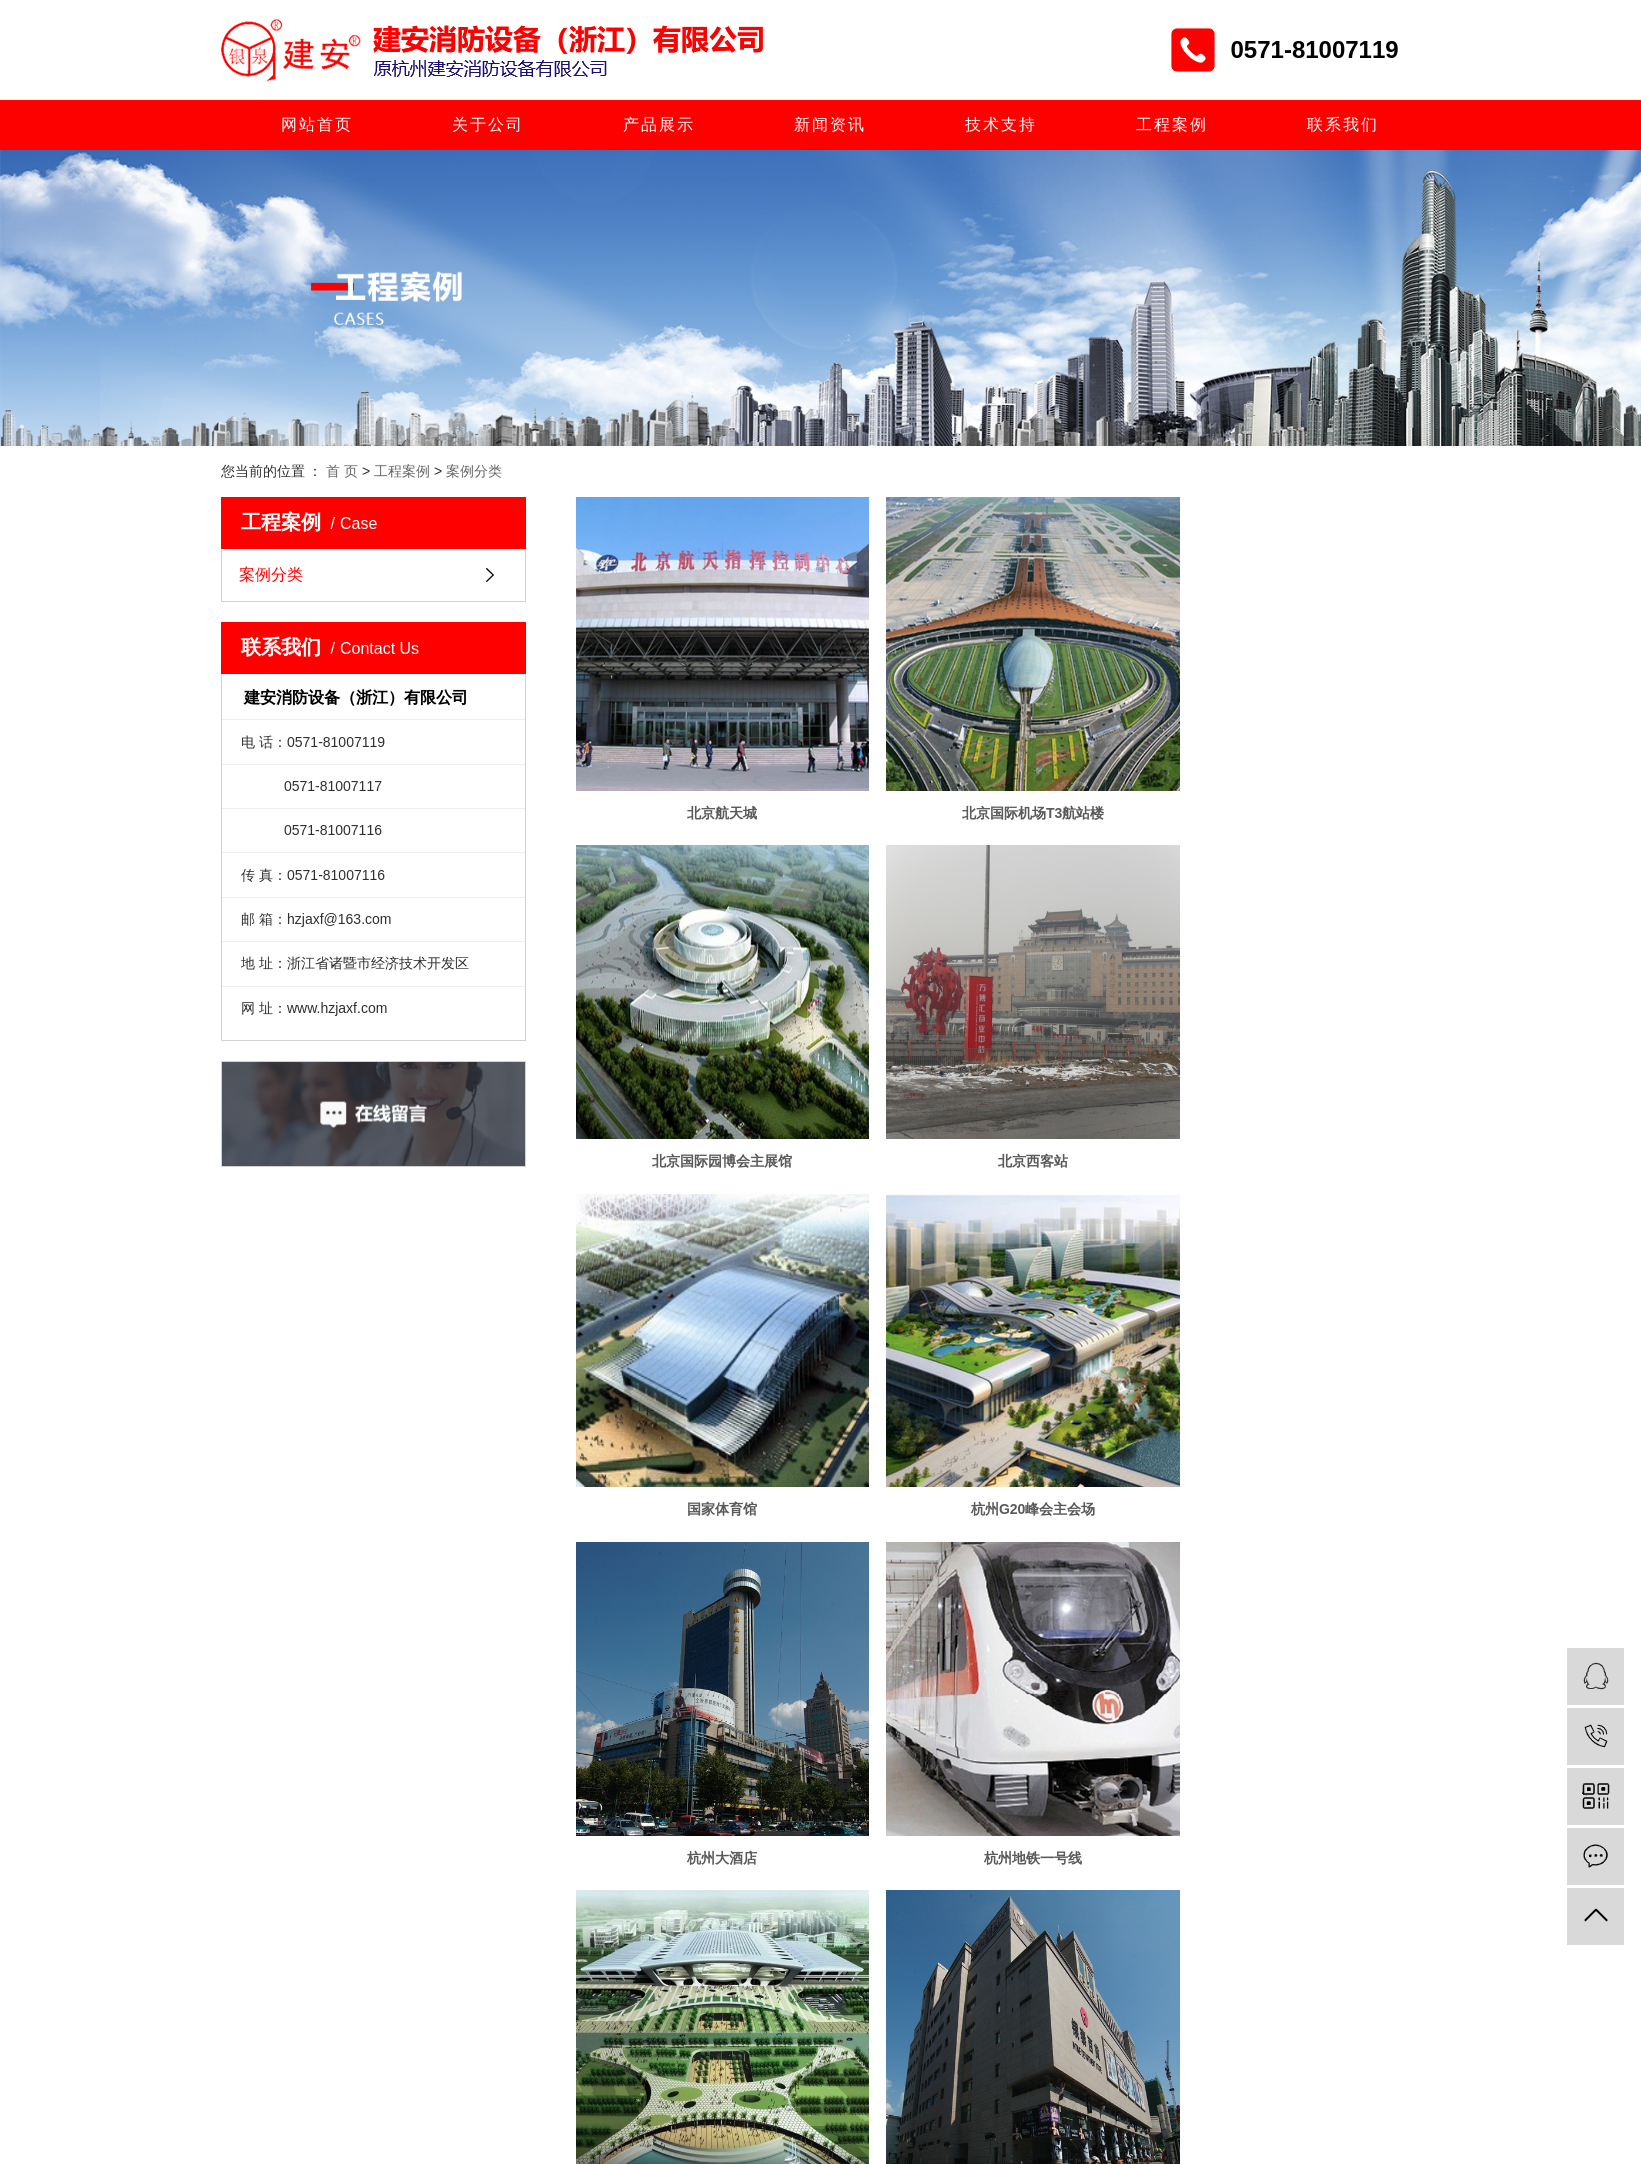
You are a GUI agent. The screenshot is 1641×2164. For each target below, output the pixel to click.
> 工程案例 (612, 2121)
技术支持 (1001, 124)
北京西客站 (711, 1114)
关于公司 (488, 124)
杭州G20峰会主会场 (1285, 1114)
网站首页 (317, 124)
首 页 (342, 471)
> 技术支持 (612, 2080)
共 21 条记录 (829, 1830)
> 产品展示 (612, 2040)
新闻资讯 (830, 124)
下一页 (1045, 1830)
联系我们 (1343, 124)
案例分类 (474, 471)
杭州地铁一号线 (998, 1439)
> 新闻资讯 (727, 2040)
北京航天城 (711, 789)
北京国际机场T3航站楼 (998, 789)
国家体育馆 (998, 1114)
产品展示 (659, 124)
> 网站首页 (612, 2000)
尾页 (1108, 1830)
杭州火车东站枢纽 (1285, 1439)
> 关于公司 (727, 2000)
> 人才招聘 (727, 2080)
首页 (911, 1830)
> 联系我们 (727, 2121)
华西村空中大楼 (998, 1764)
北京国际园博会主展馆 (1285, 789)
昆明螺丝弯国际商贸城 (1285, 1764)
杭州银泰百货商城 (711, 1764)
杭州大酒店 (711, 1439)
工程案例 (1172, 124)
